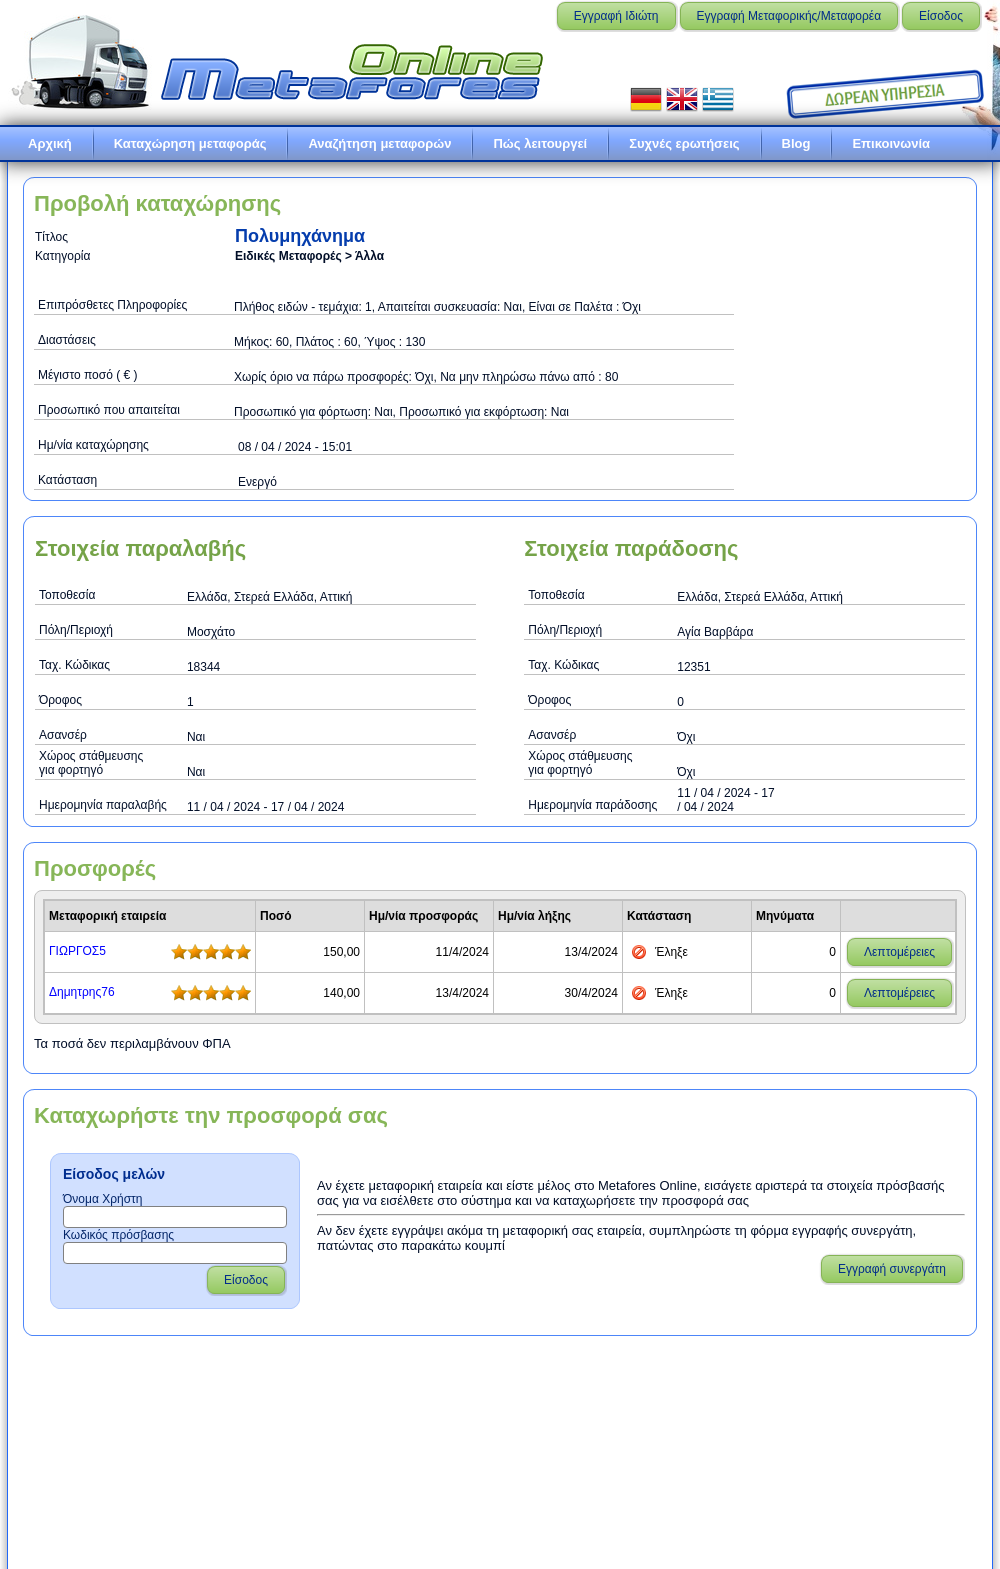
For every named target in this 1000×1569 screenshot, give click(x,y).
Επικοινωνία (891, 143)
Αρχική (50, 143)
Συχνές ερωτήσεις (684, 143)
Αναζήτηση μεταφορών (379, 143)
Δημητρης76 (82, 992)
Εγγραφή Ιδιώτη (616, 16)
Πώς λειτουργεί (540, 143)
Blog (796, 143)
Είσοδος (941, 16)
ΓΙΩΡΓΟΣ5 (77, 951)
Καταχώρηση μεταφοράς (190, 143)
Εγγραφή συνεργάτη (892, 1269)
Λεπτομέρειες (899, 952)
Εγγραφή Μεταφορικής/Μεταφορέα (789, 16)
